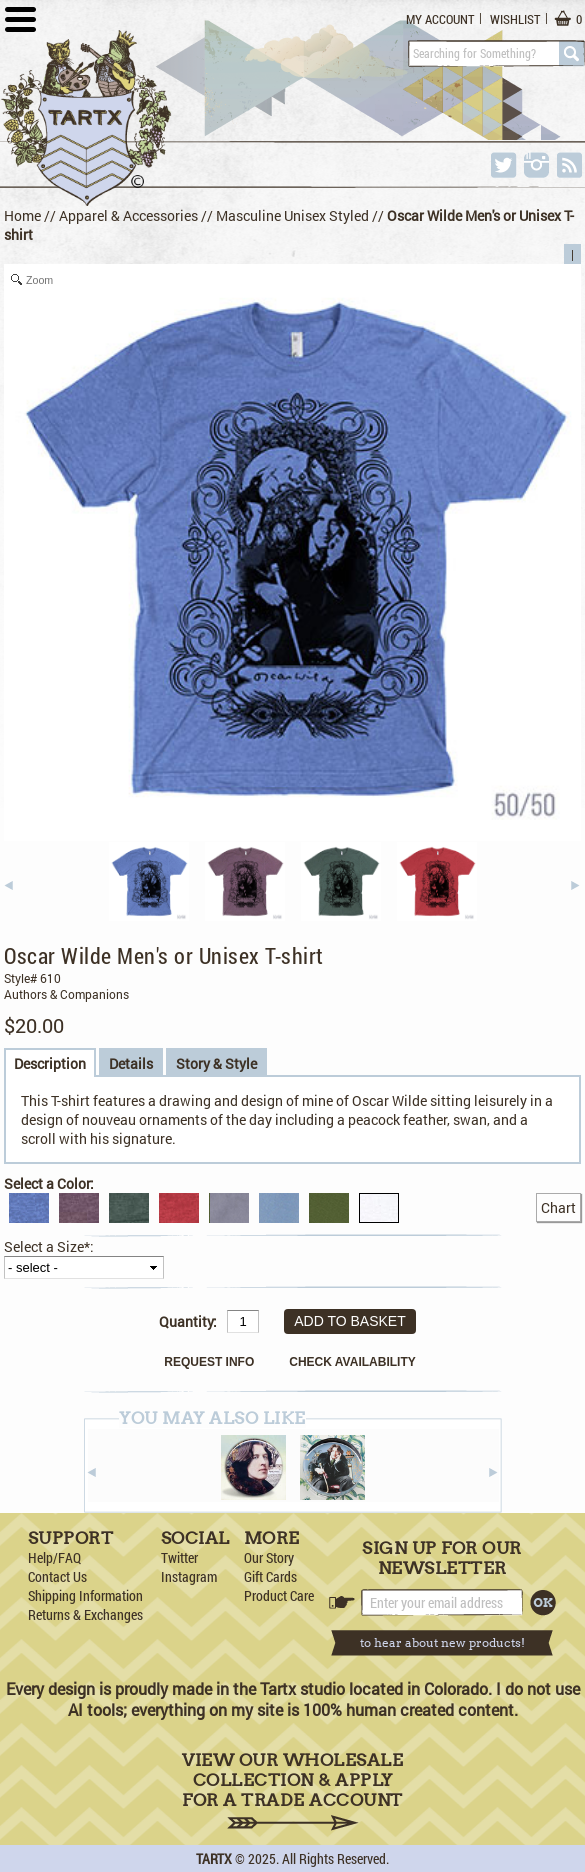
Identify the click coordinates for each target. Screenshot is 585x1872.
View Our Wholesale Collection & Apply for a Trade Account (292, 1790)
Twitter (179, 1557)
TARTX (214, 1858)
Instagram (189, 1576)
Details (131, 1063)
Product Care (279, 1595)
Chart (558, 1207)
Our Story (269, 1557)
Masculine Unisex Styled (292, 215)
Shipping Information (85, 1595)
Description (50, 1063)
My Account (440, 19)
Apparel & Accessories (128, 215)
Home (22, 215)
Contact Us (57, 1576)
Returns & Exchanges (85, 1614)
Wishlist (515, 19)
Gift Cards (270, 1576)
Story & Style (216, 1063)
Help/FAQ (54, 1557)
